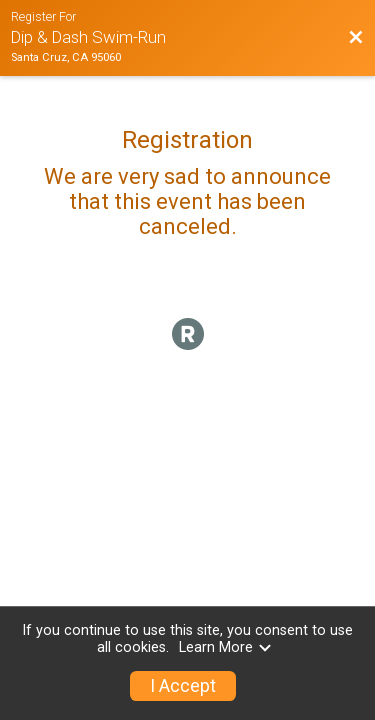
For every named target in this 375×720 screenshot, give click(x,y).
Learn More (226, 647)
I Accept (183, 686)
